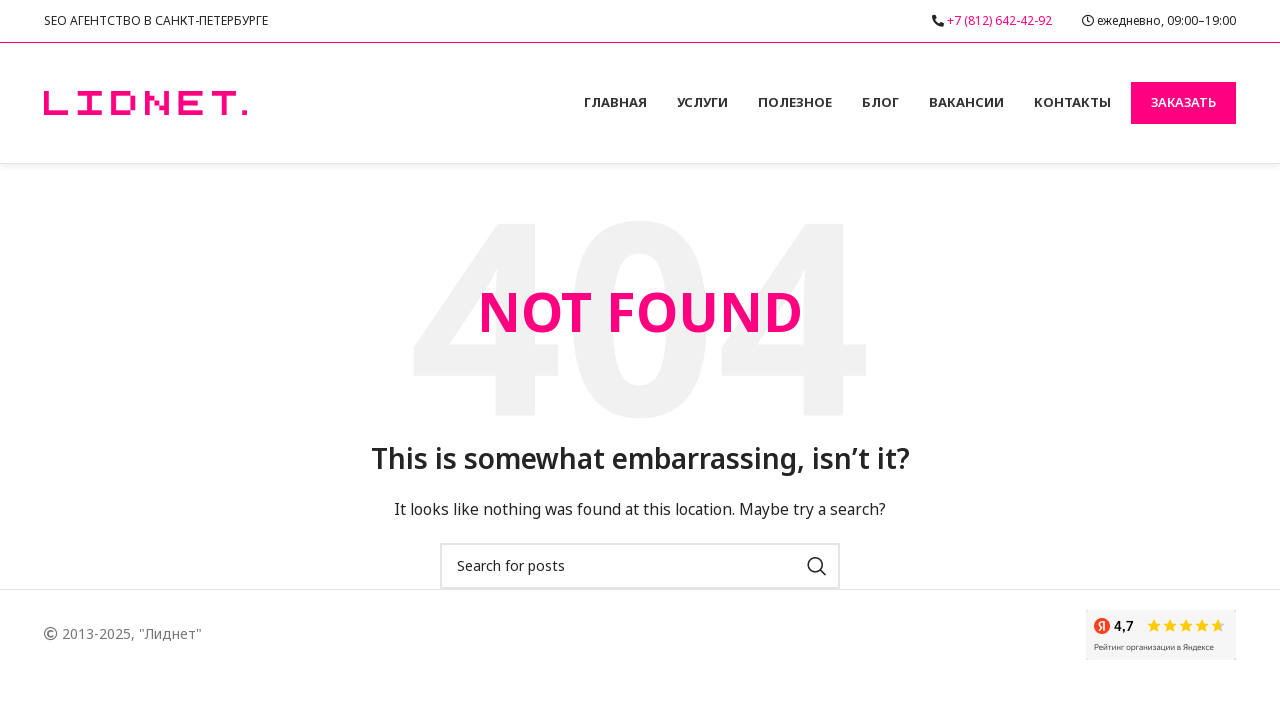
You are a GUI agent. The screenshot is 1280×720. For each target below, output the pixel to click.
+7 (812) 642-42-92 (999, 20)
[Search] (640, 566)
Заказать (1183, 102)
